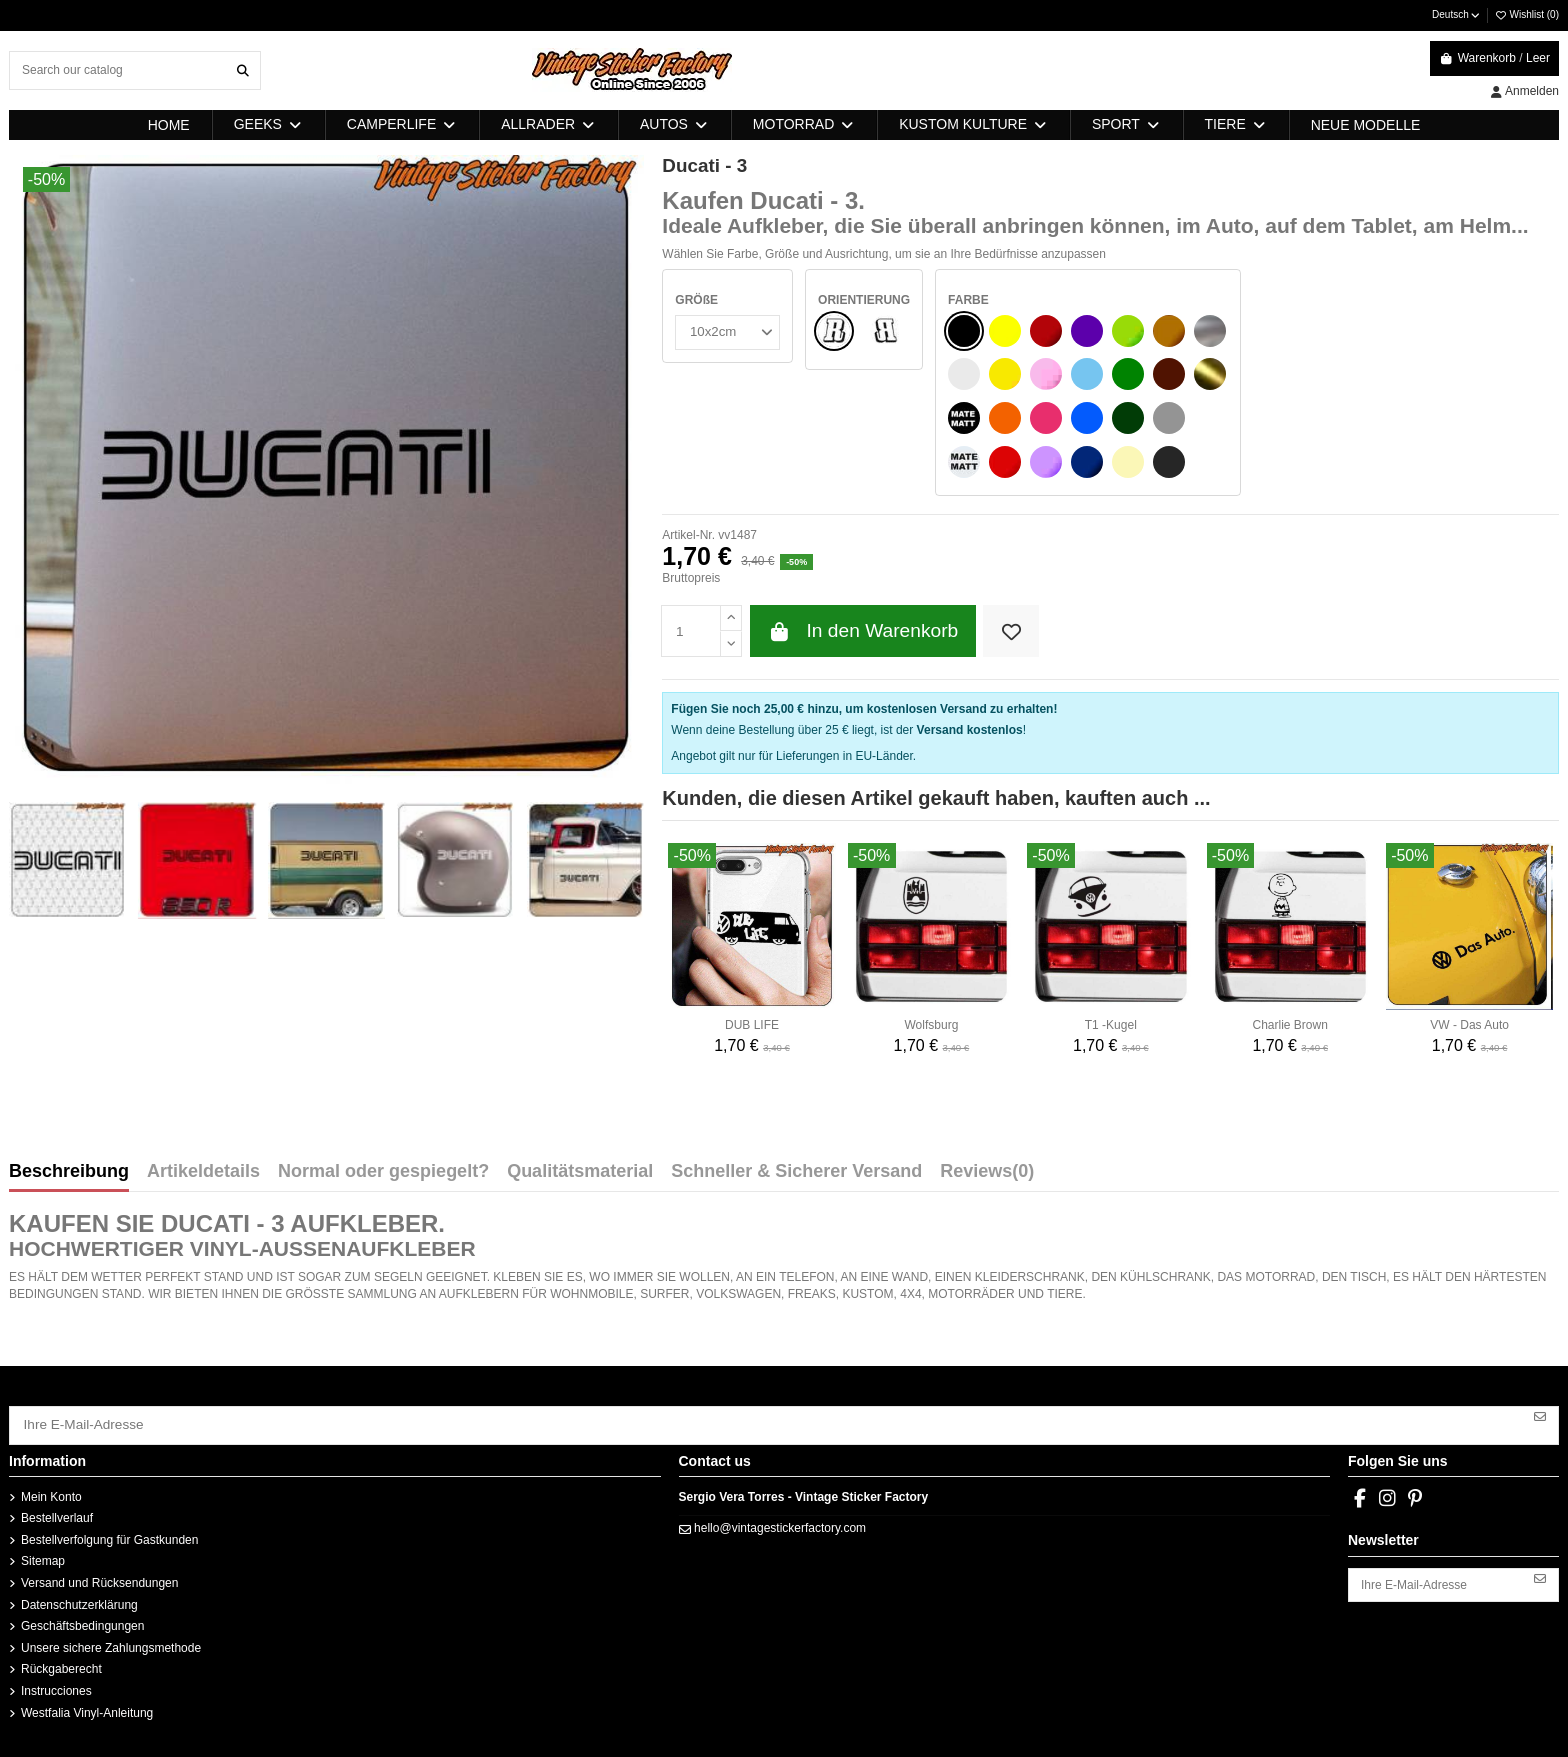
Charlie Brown (1290, 1025)
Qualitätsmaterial (580, 1172)
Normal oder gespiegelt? (383, 1172)
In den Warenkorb (863, 631)
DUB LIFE (752, 1025)
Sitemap (43, 1557)
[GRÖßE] (724, 331)
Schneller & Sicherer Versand (796, 1172)
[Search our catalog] (243, 70)
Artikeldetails (203, 1172)
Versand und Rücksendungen (99, 1579)
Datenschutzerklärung (79, 1600)
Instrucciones (56, 1687)
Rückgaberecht (61, 1665)
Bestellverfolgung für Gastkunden (109, 1536)
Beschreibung (69, 1172)
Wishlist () (1526, 14)
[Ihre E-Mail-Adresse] (766, 1423)
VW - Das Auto (1469, 1025)
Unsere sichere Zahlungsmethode (111, 1643)
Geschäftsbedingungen (82, 1622)
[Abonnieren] (1540, 1416)
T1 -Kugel (1111, 1025)
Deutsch (1456, 14)
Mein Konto (51, 1492)
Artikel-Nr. (688, 535)
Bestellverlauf (57, 1514)
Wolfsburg (932, 1025)
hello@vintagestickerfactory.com (780, 1524)
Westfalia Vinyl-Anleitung (87, 1708)
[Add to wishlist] (1010, 631)
